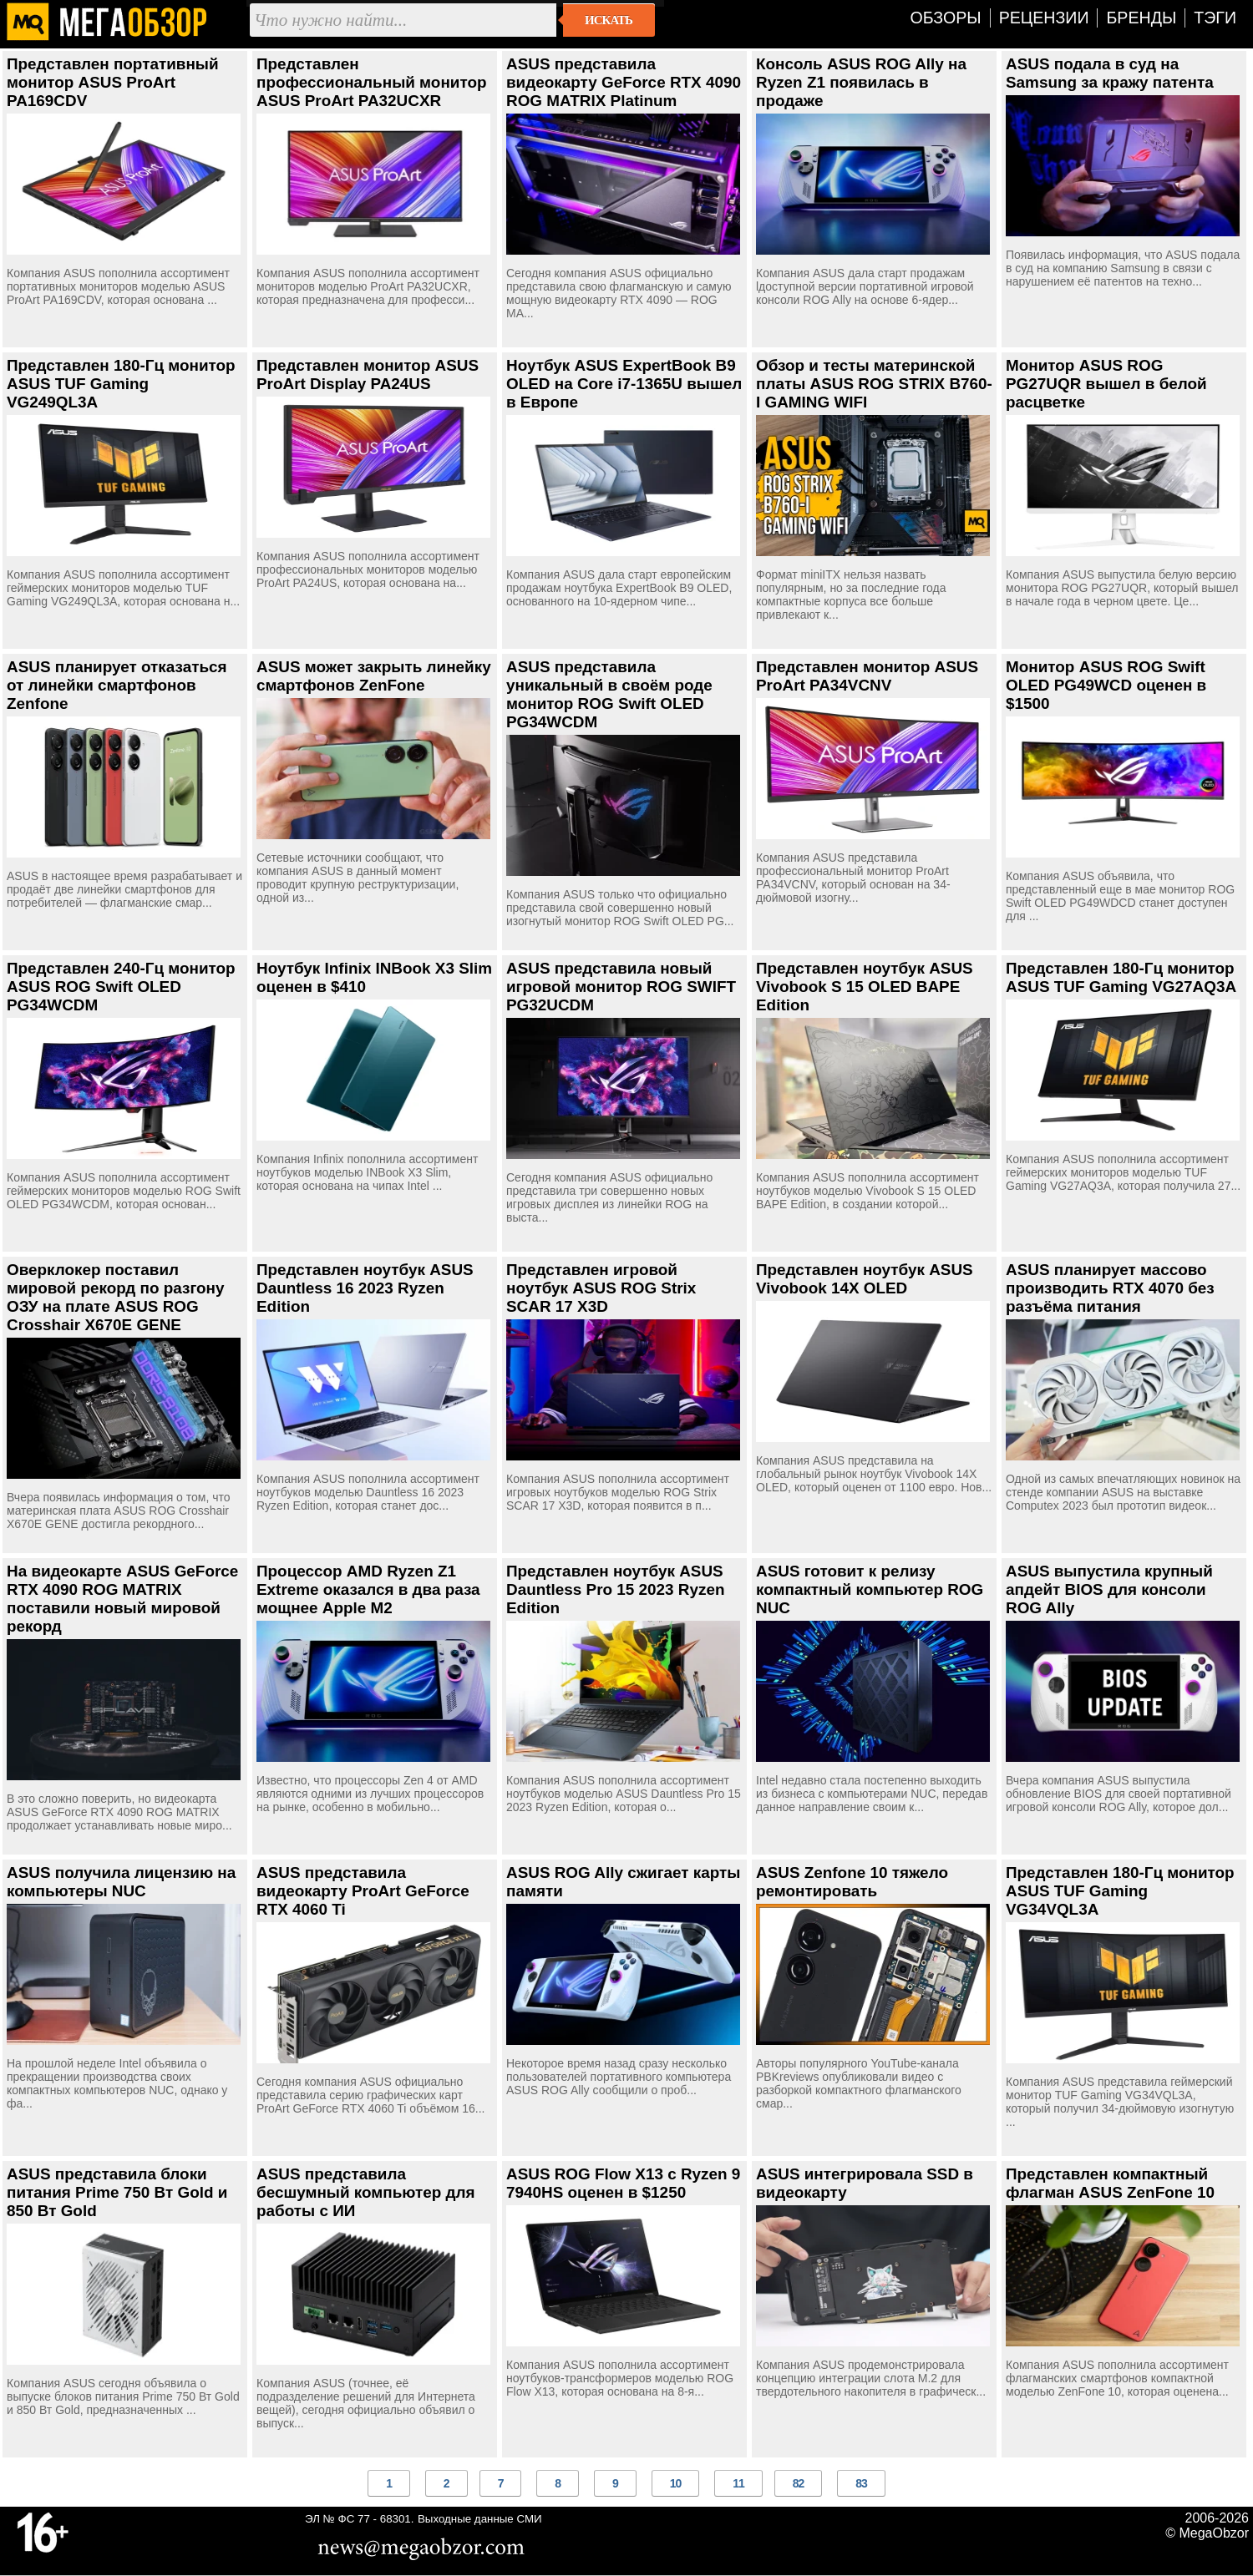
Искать (608, 20)
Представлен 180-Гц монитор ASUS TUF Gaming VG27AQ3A (1121, 977)
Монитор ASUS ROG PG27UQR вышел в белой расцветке (1106, 384)
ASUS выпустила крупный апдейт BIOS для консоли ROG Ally (1109, 1589)
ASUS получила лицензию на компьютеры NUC (121, 1882)
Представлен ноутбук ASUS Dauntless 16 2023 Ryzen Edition (365, 1288)
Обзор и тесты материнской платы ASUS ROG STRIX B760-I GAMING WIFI (874, 384)
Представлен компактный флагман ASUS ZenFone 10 (1110, 2183)
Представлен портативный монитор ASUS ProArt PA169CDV (113, 82)
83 (861, 2483)
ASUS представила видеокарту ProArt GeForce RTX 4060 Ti (362, 1891)
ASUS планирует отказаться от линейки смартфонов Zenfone (117, 685)
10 (676, 2483)
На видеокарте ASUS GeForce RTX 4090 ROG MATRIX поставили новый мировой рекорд (122, 1598)
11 (738, 2483)
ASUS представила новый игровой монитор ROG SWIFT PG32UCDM (621, 986)
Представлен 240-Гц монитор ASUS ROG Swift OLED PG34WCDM (121, 986)
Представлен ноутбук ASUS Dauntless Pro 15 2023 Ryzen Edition (615, 1589)
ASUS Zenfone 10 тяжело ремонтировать (852, 1882)
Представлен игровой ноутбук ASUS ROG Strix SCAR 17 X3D (601, 1288)
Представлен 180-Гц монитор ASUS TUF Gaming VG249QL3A (121, 384)
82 (798, 2483)
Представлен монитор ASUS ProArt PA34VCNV (867, 676)
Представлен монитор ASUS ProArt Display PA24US (367, 374)
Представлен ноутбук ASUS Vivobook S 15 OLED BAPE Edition (864, 986)
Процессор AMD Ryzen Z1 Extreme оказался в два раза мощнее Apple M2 (368, 1589)
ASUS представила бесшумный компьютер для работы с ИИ (365, 2192)
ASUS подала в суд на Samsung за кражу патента (1110, 73)
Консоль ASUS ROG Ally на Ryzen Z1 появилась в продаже (861, 82)
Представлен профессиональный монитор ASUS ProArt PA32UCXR (371, 82)
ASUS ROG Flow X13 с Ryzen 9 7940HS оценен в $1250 (623, 2183)
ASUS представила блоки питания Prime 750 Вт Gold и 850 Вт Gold (117, 2192)
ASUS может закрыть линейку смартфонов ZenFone (373, 676)
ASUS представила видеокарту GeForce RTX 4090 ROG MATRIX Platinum (623, 82)
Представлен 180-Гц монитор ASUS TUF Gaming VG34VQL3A (1120, 1891)
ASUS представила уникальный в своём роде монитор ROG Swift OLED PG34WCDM (609, 694)
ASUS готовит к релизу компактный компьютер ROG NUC (869, 1589)
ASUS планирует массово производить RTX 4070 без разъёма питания (1110, 1288)
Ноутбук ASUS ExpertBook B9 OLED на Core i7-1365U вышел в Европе (624, 384)
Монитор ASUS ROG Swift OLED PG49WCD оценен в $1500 (1106, 685)
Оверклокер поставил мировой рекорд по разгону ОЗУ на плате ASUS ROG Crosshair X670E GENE (115, 1297)
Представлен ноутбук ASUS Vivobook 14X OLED (864, 1279)
